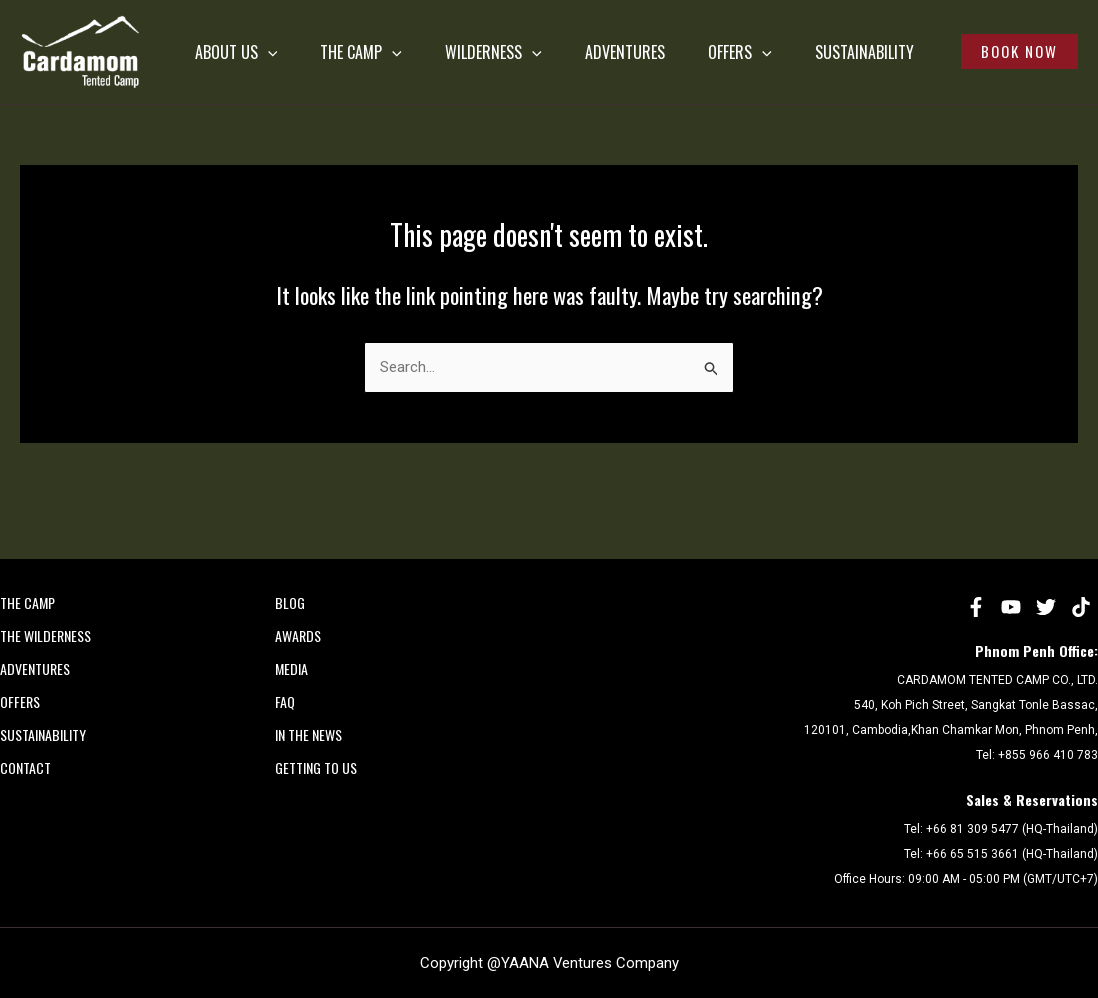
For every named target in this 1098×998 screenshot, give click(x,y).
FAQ (285, 701)
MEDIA (291, 668)
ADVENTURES (641, 40)
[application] (233, 40)
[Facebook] (976, 607)
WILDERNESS (492, 40)
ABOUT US (201, 40)
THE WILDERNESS (45, 635)
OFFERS (773, 40)
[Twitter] (1046, 607)
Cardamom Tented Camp (25, 116)
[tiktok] (1081, 607)
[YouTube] (1011, 607)
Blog (290, 602)
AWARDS (298, 635)
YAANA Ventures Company (589, 963)
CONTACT (25, 767)
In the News (308, 734)
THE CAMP (344, 40)
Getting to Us (316, 767)
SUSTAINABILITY (209, 120)
